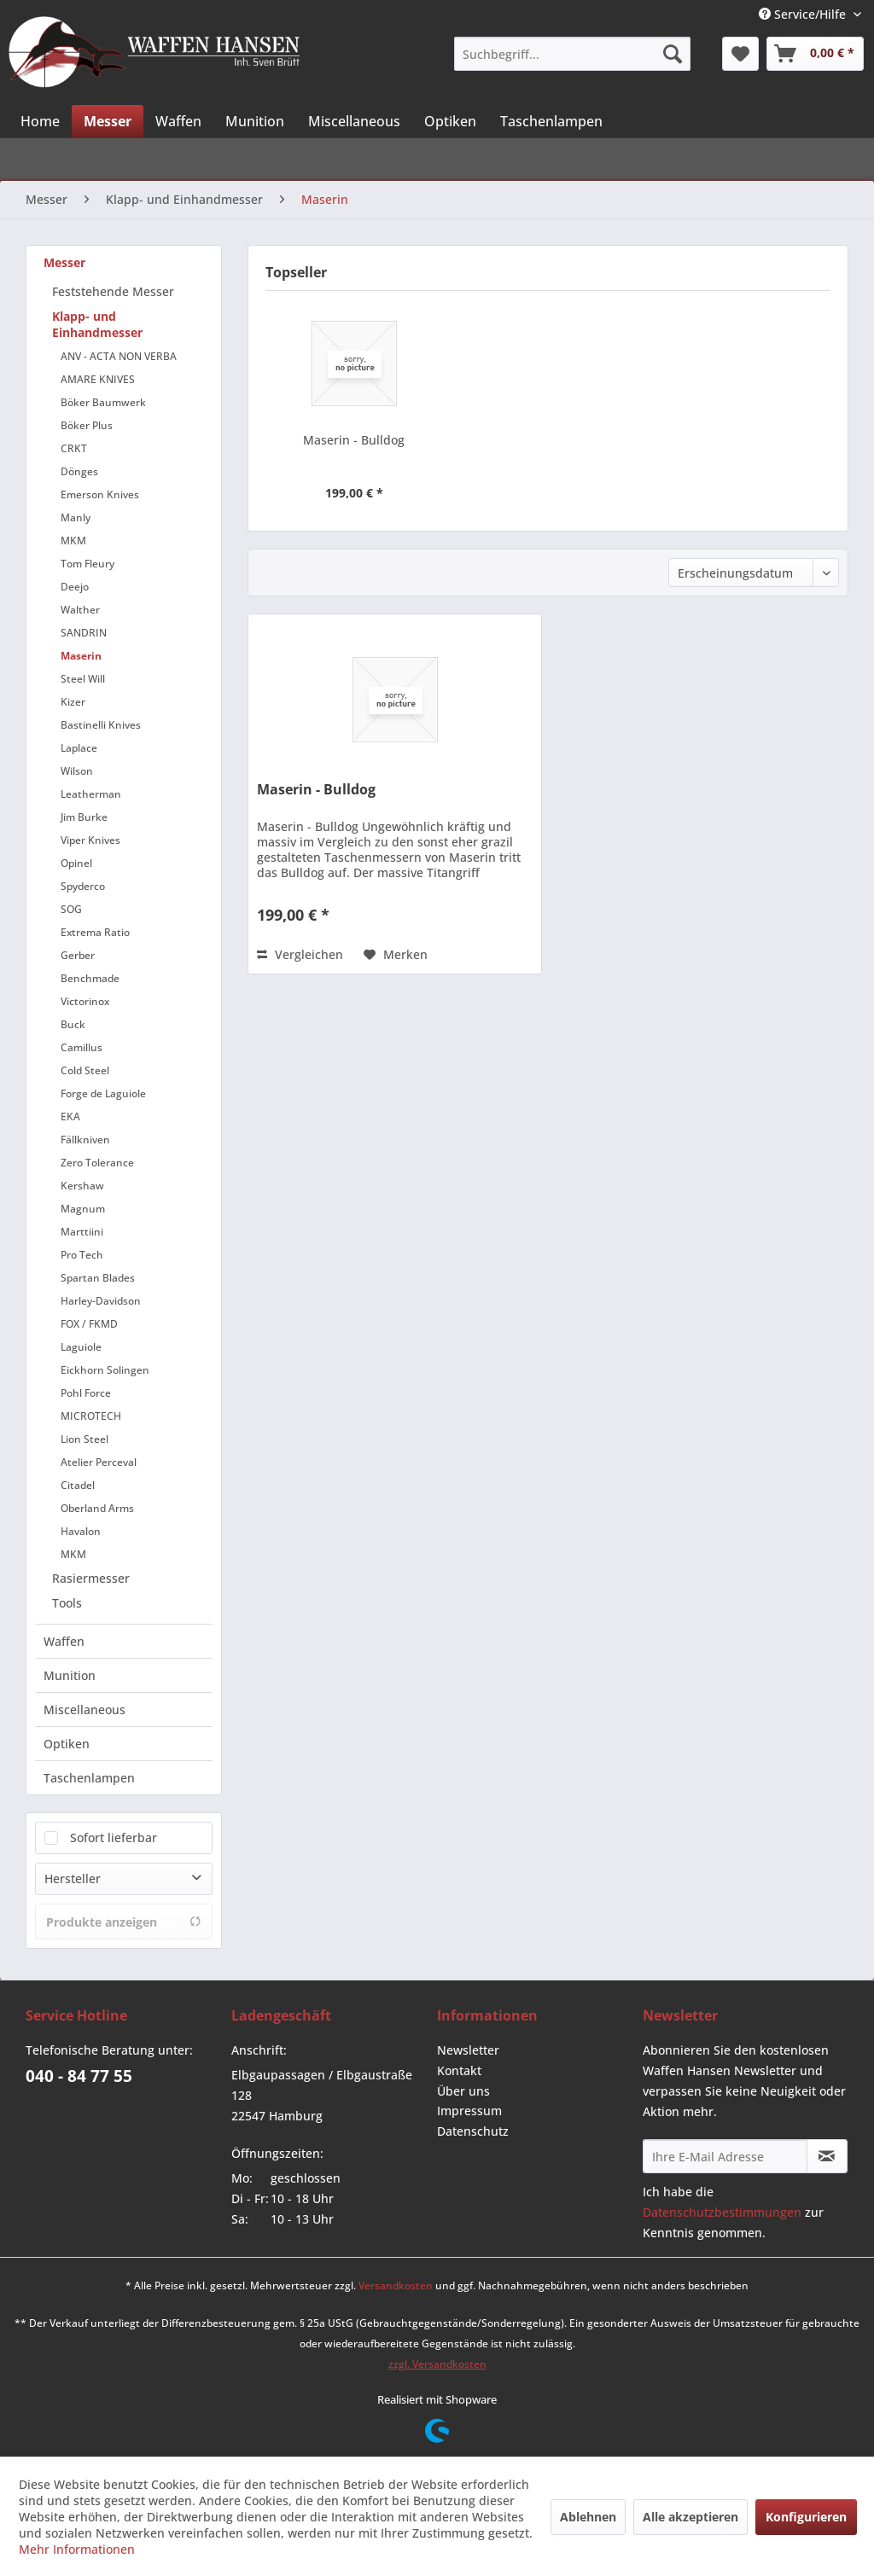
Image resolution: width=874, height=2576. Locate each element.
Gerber (78, 955)
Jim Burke (84, 817)
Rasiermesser (91, 1578)
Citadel (78, 1485)
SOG (71, 909)
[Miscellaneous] (354, 121)
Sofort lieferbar (113, 1837)
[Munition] (254, 121)
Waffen (64, 1641)
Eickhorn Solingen (105, 1370)
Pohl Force (86, 1393)
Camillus (81, 1047)
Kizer (73, 702)
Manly (75, 517)
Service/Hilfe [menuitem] (804, 14)
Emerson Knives (100, 494)
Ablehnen (588, 2517)
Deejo (75, 586)
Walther (80, 609)
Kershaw (82, 1185)
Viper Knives (90, 840)
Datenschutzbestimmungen (722, 2212)
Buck (73, 1024)
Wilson (77, 771)
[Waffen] (178, 121)
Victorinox (85, 1001)
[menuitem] (572, 54)
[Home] (40, 121)
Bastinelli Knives (101, 725)
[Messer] (107, 121)
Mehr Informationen (77, 2549)
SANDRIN (84, 632)
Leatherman (91, 794)
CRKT (74, 448)
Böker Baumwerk (103, 402)
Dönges (79, 471)
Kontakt (459, 2070)
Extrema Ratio (95, 932)
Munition (70, 1675)
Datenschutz (473, 2131)
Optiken (67, 1744)
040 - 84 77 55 (79, 2076)
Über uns (463, 2091)
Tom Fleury (87, 563)
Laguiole (81, 1347)
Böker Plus (87, 425)
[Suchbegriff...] (572, 54)
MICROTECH (91, 1416)
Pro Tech (82, 1254)
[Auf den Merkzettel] (396, 955)
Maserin (81, 655)
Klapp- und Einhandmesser (97, 324)
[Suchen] (672, 54)
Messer (64, 262)
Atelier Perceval (99, 1462)
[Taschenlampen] (551, 121)
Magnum (83, 1208)
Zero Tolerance (97, 1162)
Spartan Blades (98, 1278)
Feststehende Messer (113, 291)
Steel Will (83, 679)
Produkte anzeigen (123, 1922)
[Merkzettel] (740, 54)
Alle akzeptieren (690, 2517)
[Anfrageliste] (815, 54)
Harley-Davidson (101, 1301)
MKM (73, 540)
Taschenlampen (89, 1778)
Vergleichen (300, 954)
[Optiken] (450, 121)
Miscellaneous (84, 1709)
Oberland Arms (97, 1508)
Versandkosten (395, 2285)
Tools (67, 1603)
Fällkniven (85, 1139)
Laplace (79, 748)
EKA (70, 1116)
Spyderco (83, 886)
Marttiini (82, 1231)
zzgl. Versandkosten (437, 2364)
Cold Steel (85, 1070)
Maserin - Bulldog (354, 440)
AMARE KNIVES (98, 379)
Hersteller (72, 1878)
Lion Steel (84, 1439)
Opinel (76, 863)
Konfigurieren (806, 2517)
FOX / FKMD (89, 1324)
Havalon (81, 1531)
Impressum (469, 2110)
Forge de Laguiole (103, 1093)
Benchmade (90, 978)
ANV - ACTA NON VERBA (119, 356)
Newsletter (468, 2050)
